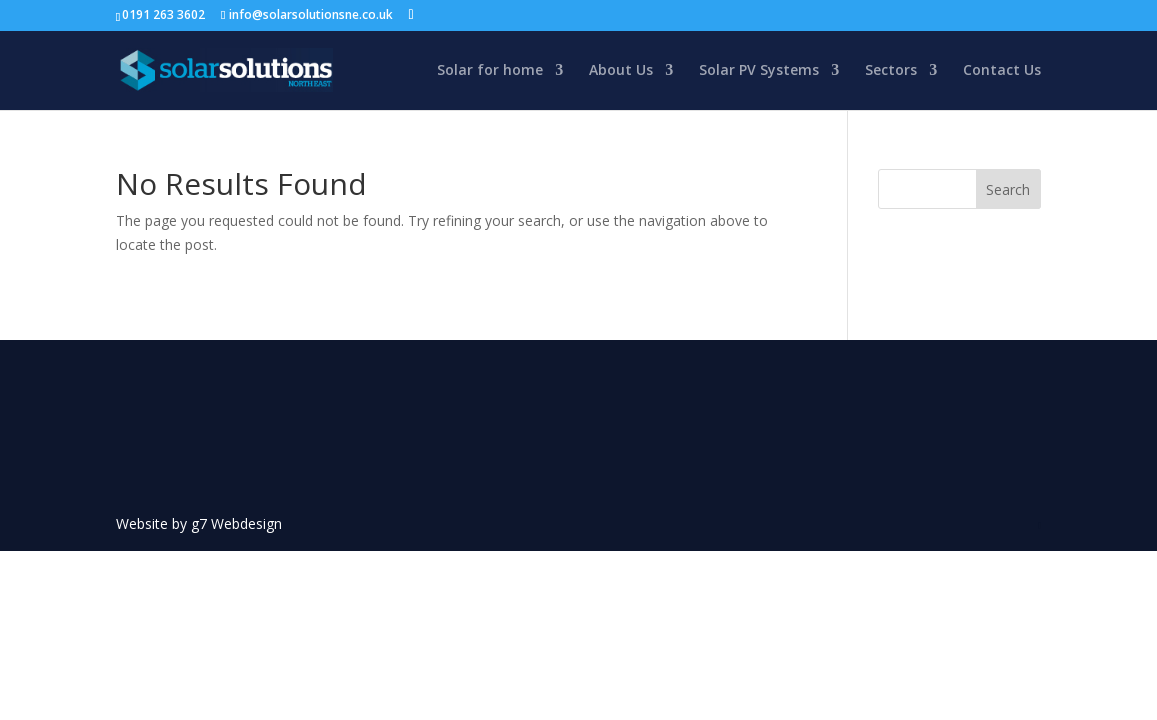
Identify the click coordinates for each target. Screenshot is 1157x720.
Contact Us (1002, 71)
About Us (621, 71)
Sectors (891, 71)
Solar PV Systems (759, 71)
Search (1008, 189)
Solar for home (490, 71)
